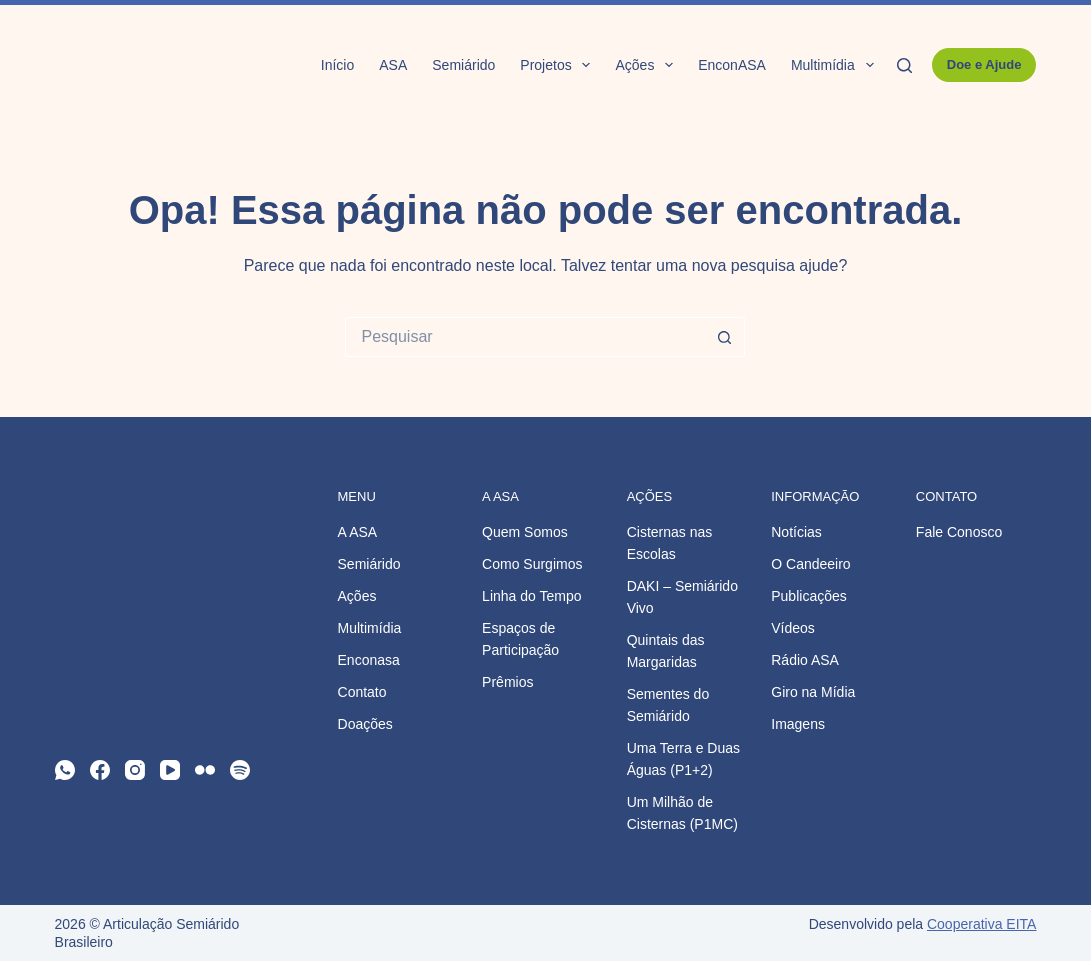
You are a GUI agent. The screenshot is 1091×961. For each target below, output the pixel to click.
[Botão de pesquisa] (725, 337)
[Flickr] (205, 770)
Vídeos (793, 628)
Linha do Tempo (531, 596)
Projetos (559, 65)
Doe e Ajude (984, 64)
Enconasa (369, 660)
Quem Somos (525, 532)
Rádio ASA (805, 660)
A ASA (358, 532)
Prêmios (507, 682)
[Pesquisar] (904, 65)
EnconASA (732, 65)
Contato (362, 692)
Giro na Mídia (813, 692)
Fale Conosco (959, 532)
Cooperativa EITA (981, 924)
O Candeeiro (810, 564)
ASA (393, 65)
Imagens (798, 724)
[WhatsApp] (65, 770)
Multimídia (836, 65)
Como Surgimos (532, 564)
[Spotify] (240, 770)
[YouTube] (170, 770)
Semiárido (463, 65)
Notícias (796, 532)
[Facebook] (100, 770)
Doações (365, 724)
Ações (648, 65)
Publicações (809, 596)
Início (337, 65)
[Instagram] (135, 770)
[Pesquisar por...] (525, 337)
